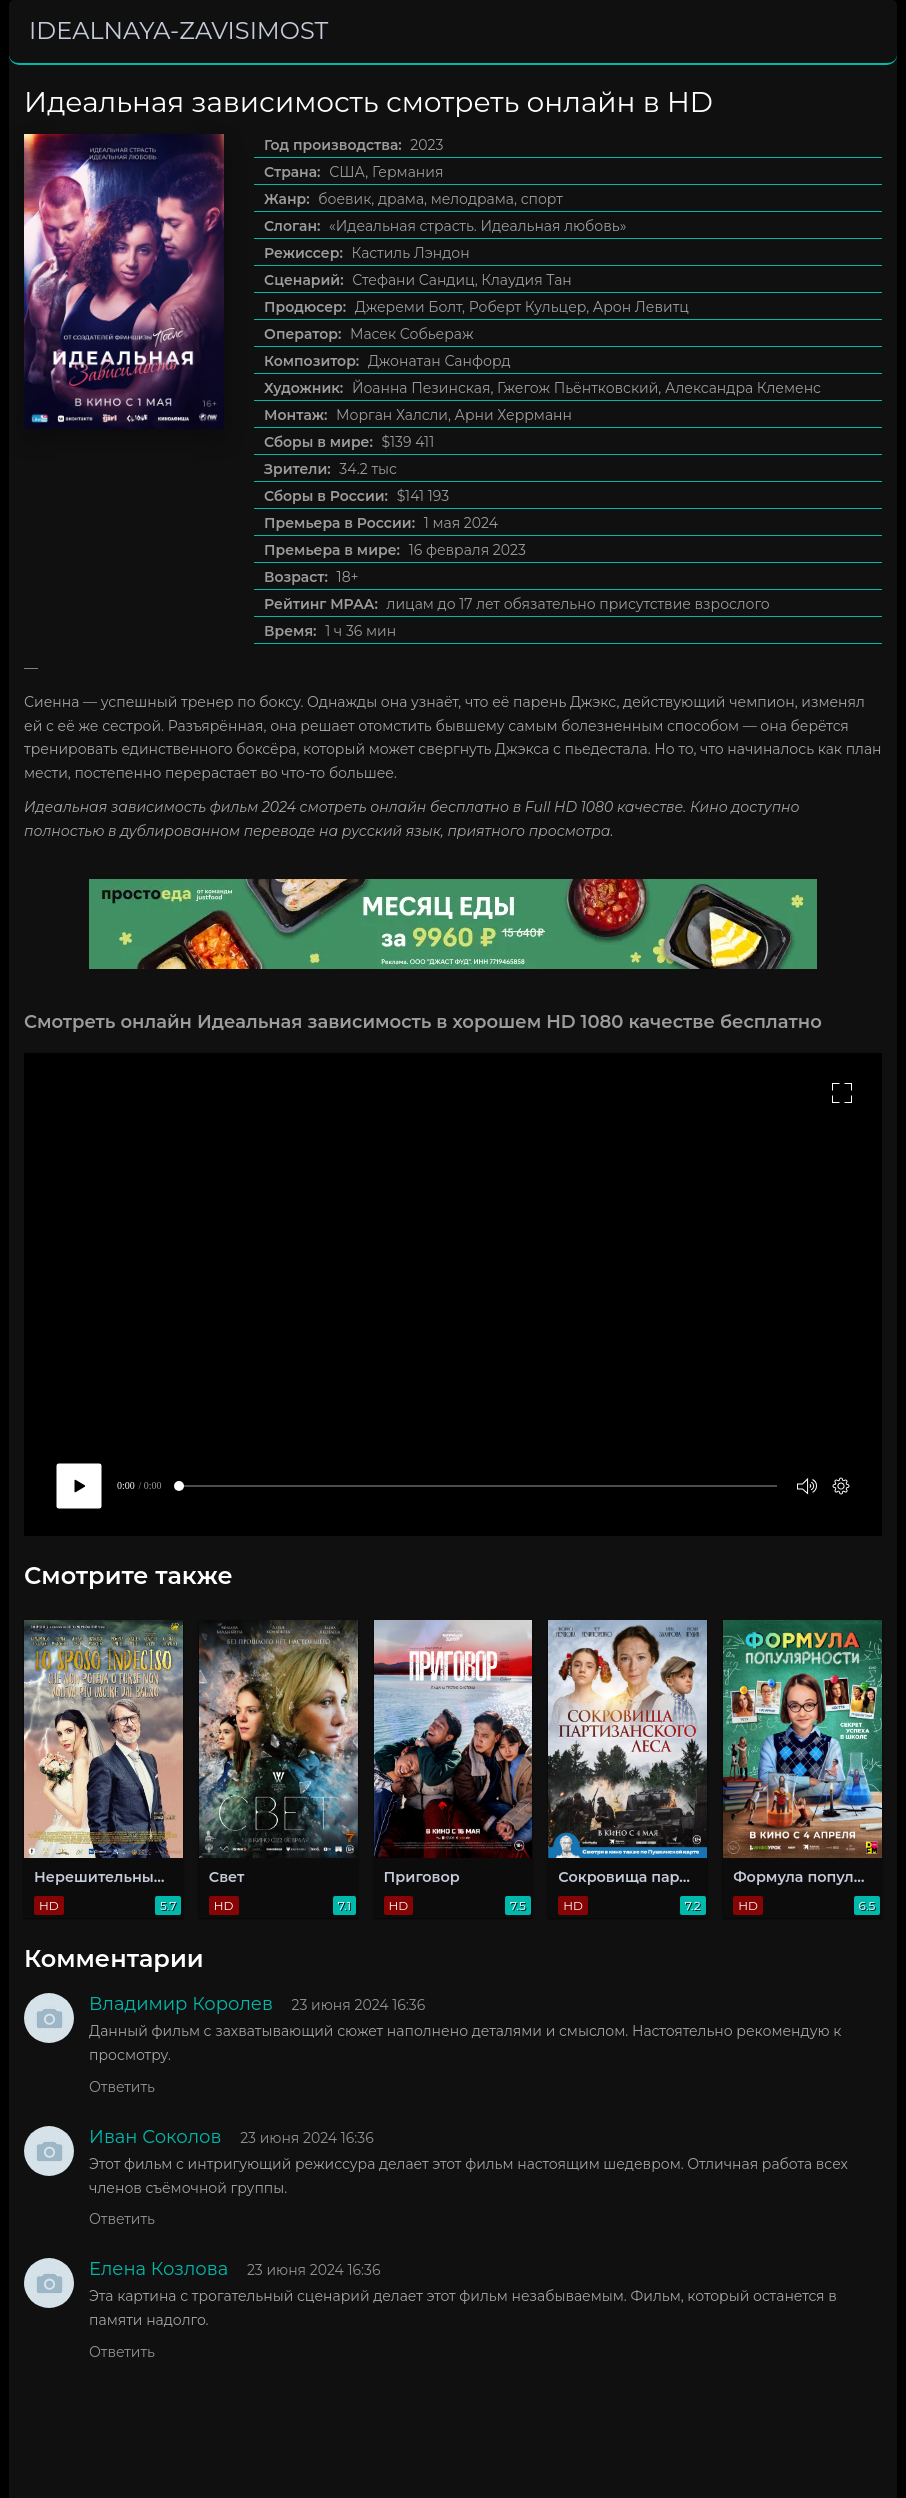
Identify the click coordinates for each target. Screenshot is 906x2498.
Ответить (122, 2087)
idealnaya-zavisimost (178, 30)
